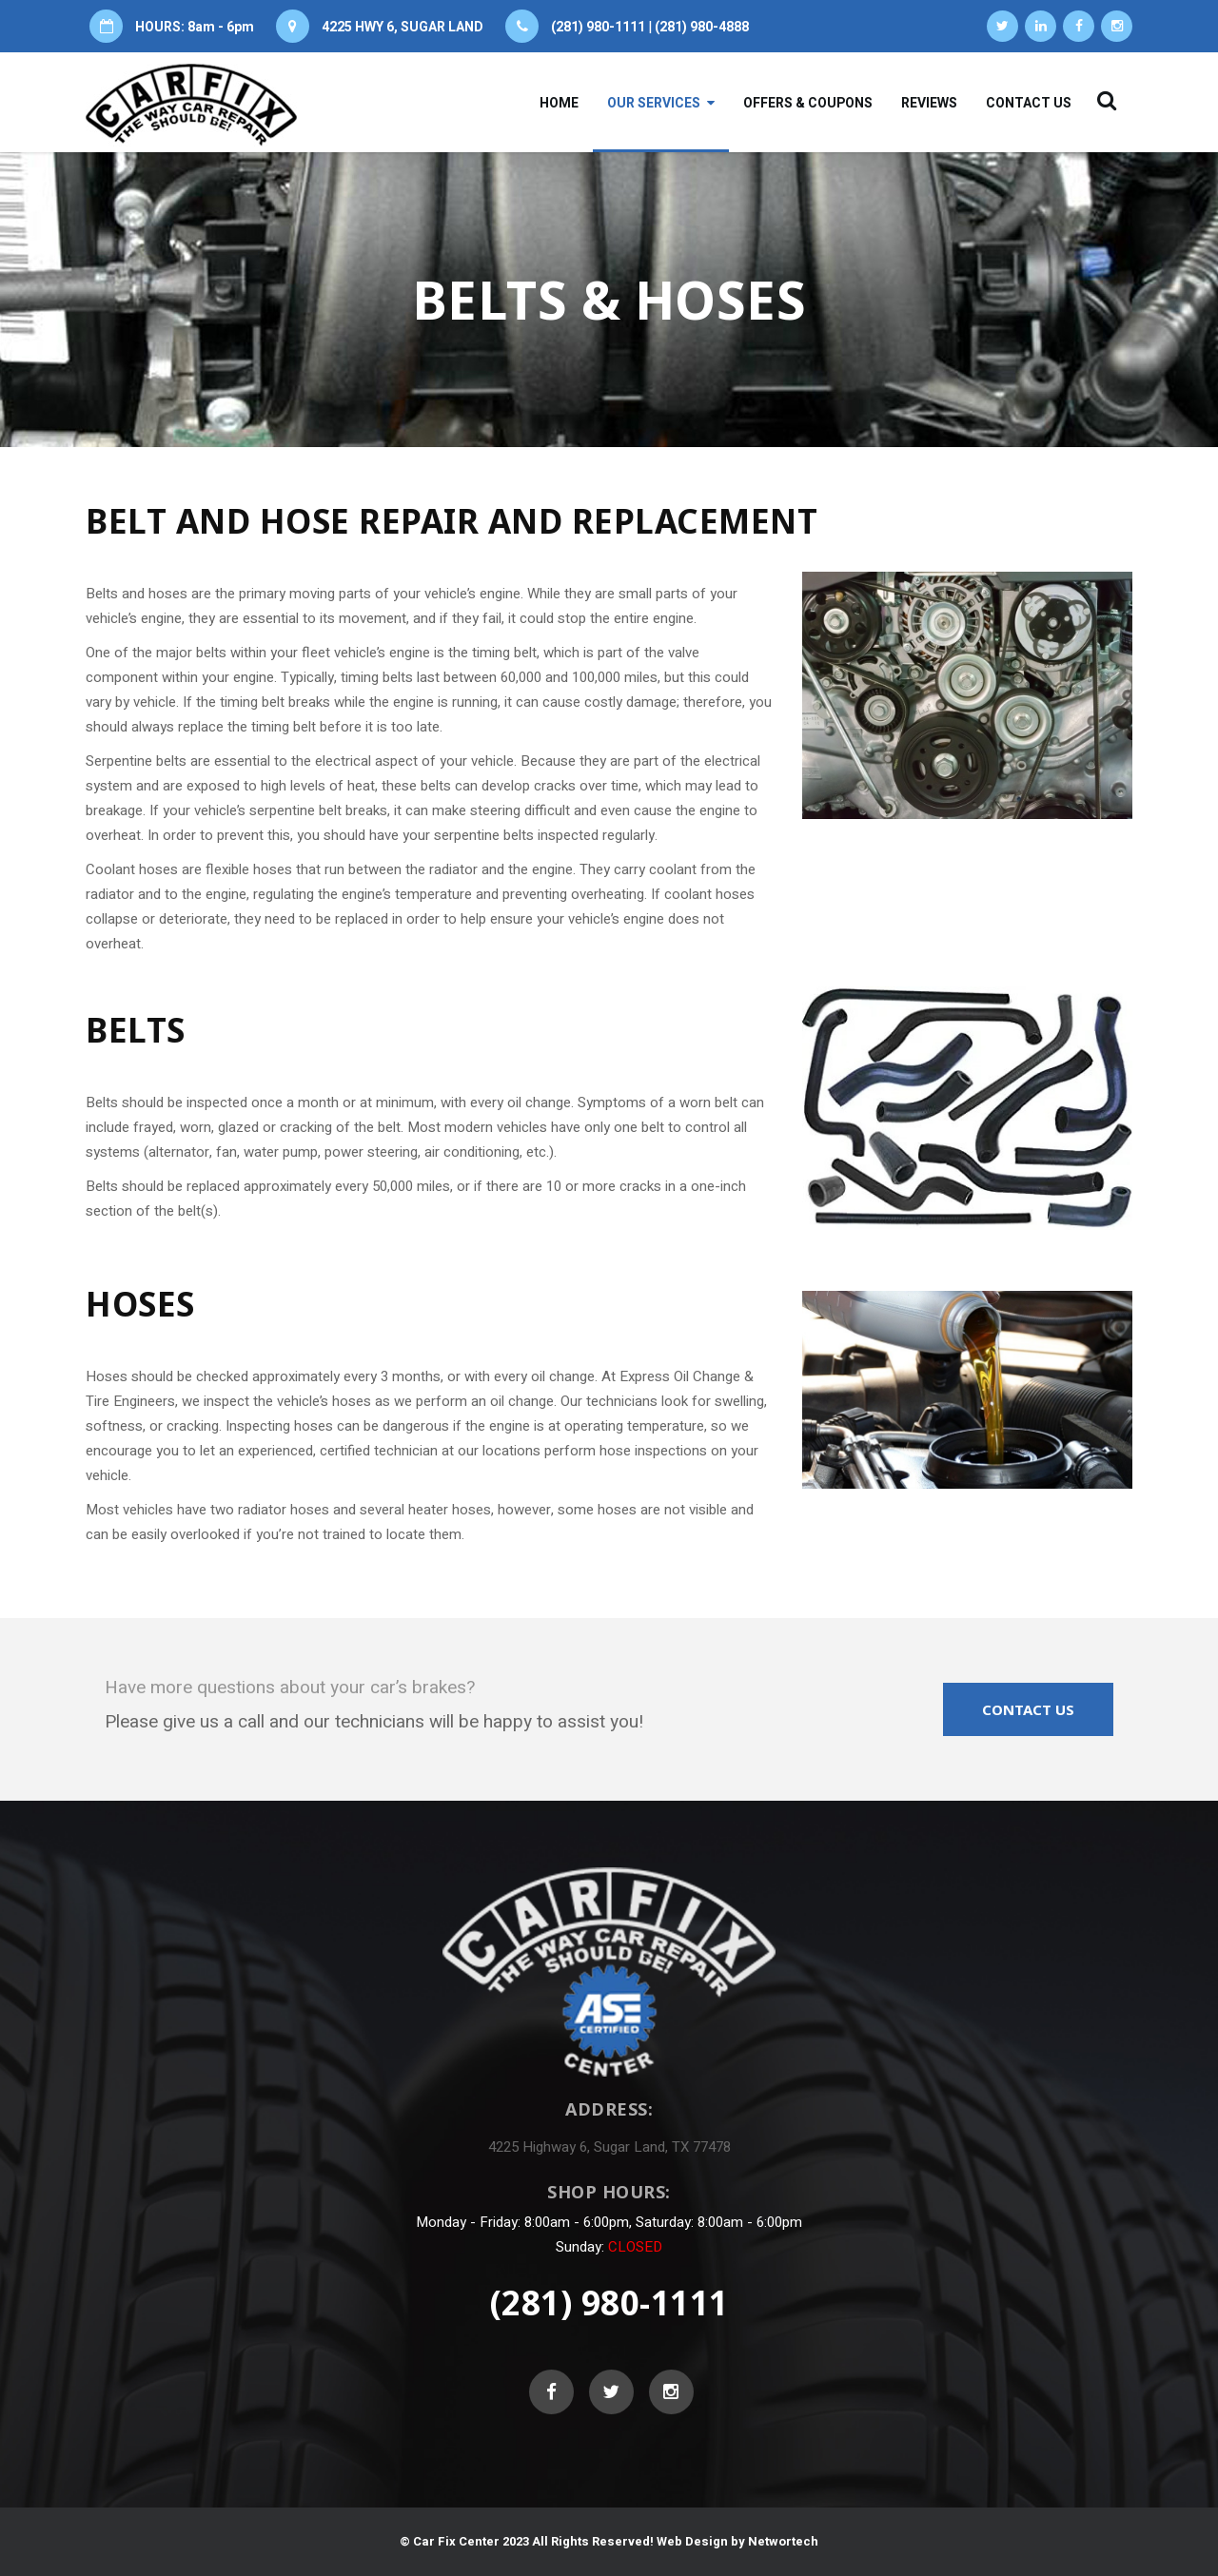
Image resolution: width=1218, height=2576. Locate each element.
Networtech (783, 2541)
